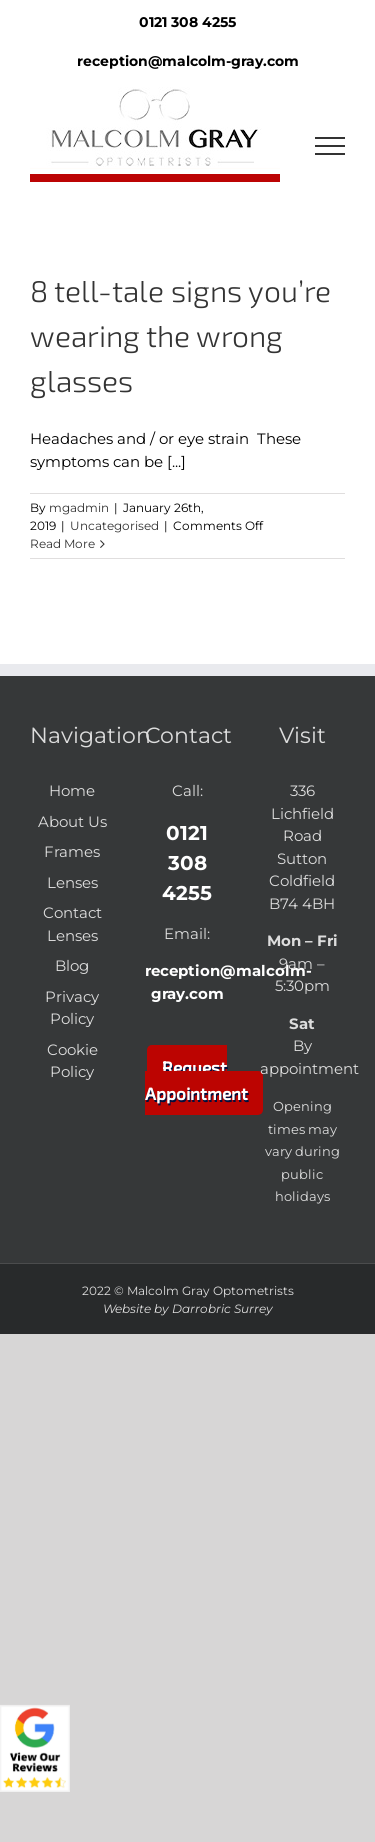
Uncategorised (114, 525)
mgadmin (79, 507)
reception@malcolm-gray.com (188, 61)
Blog (72, 965)
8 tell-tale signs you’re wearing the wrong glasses (180, 335)
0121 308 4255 (187, 863)
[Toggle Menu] (330, 146)
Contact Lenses (72, 924)
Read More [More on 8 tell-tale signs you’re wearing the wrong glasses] (62, 543)
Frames (72, 851)
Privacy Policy (72, 1008)
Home (72, 790)
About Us (72, 821)
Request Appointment (196, 1080)
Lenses (72, 882)
